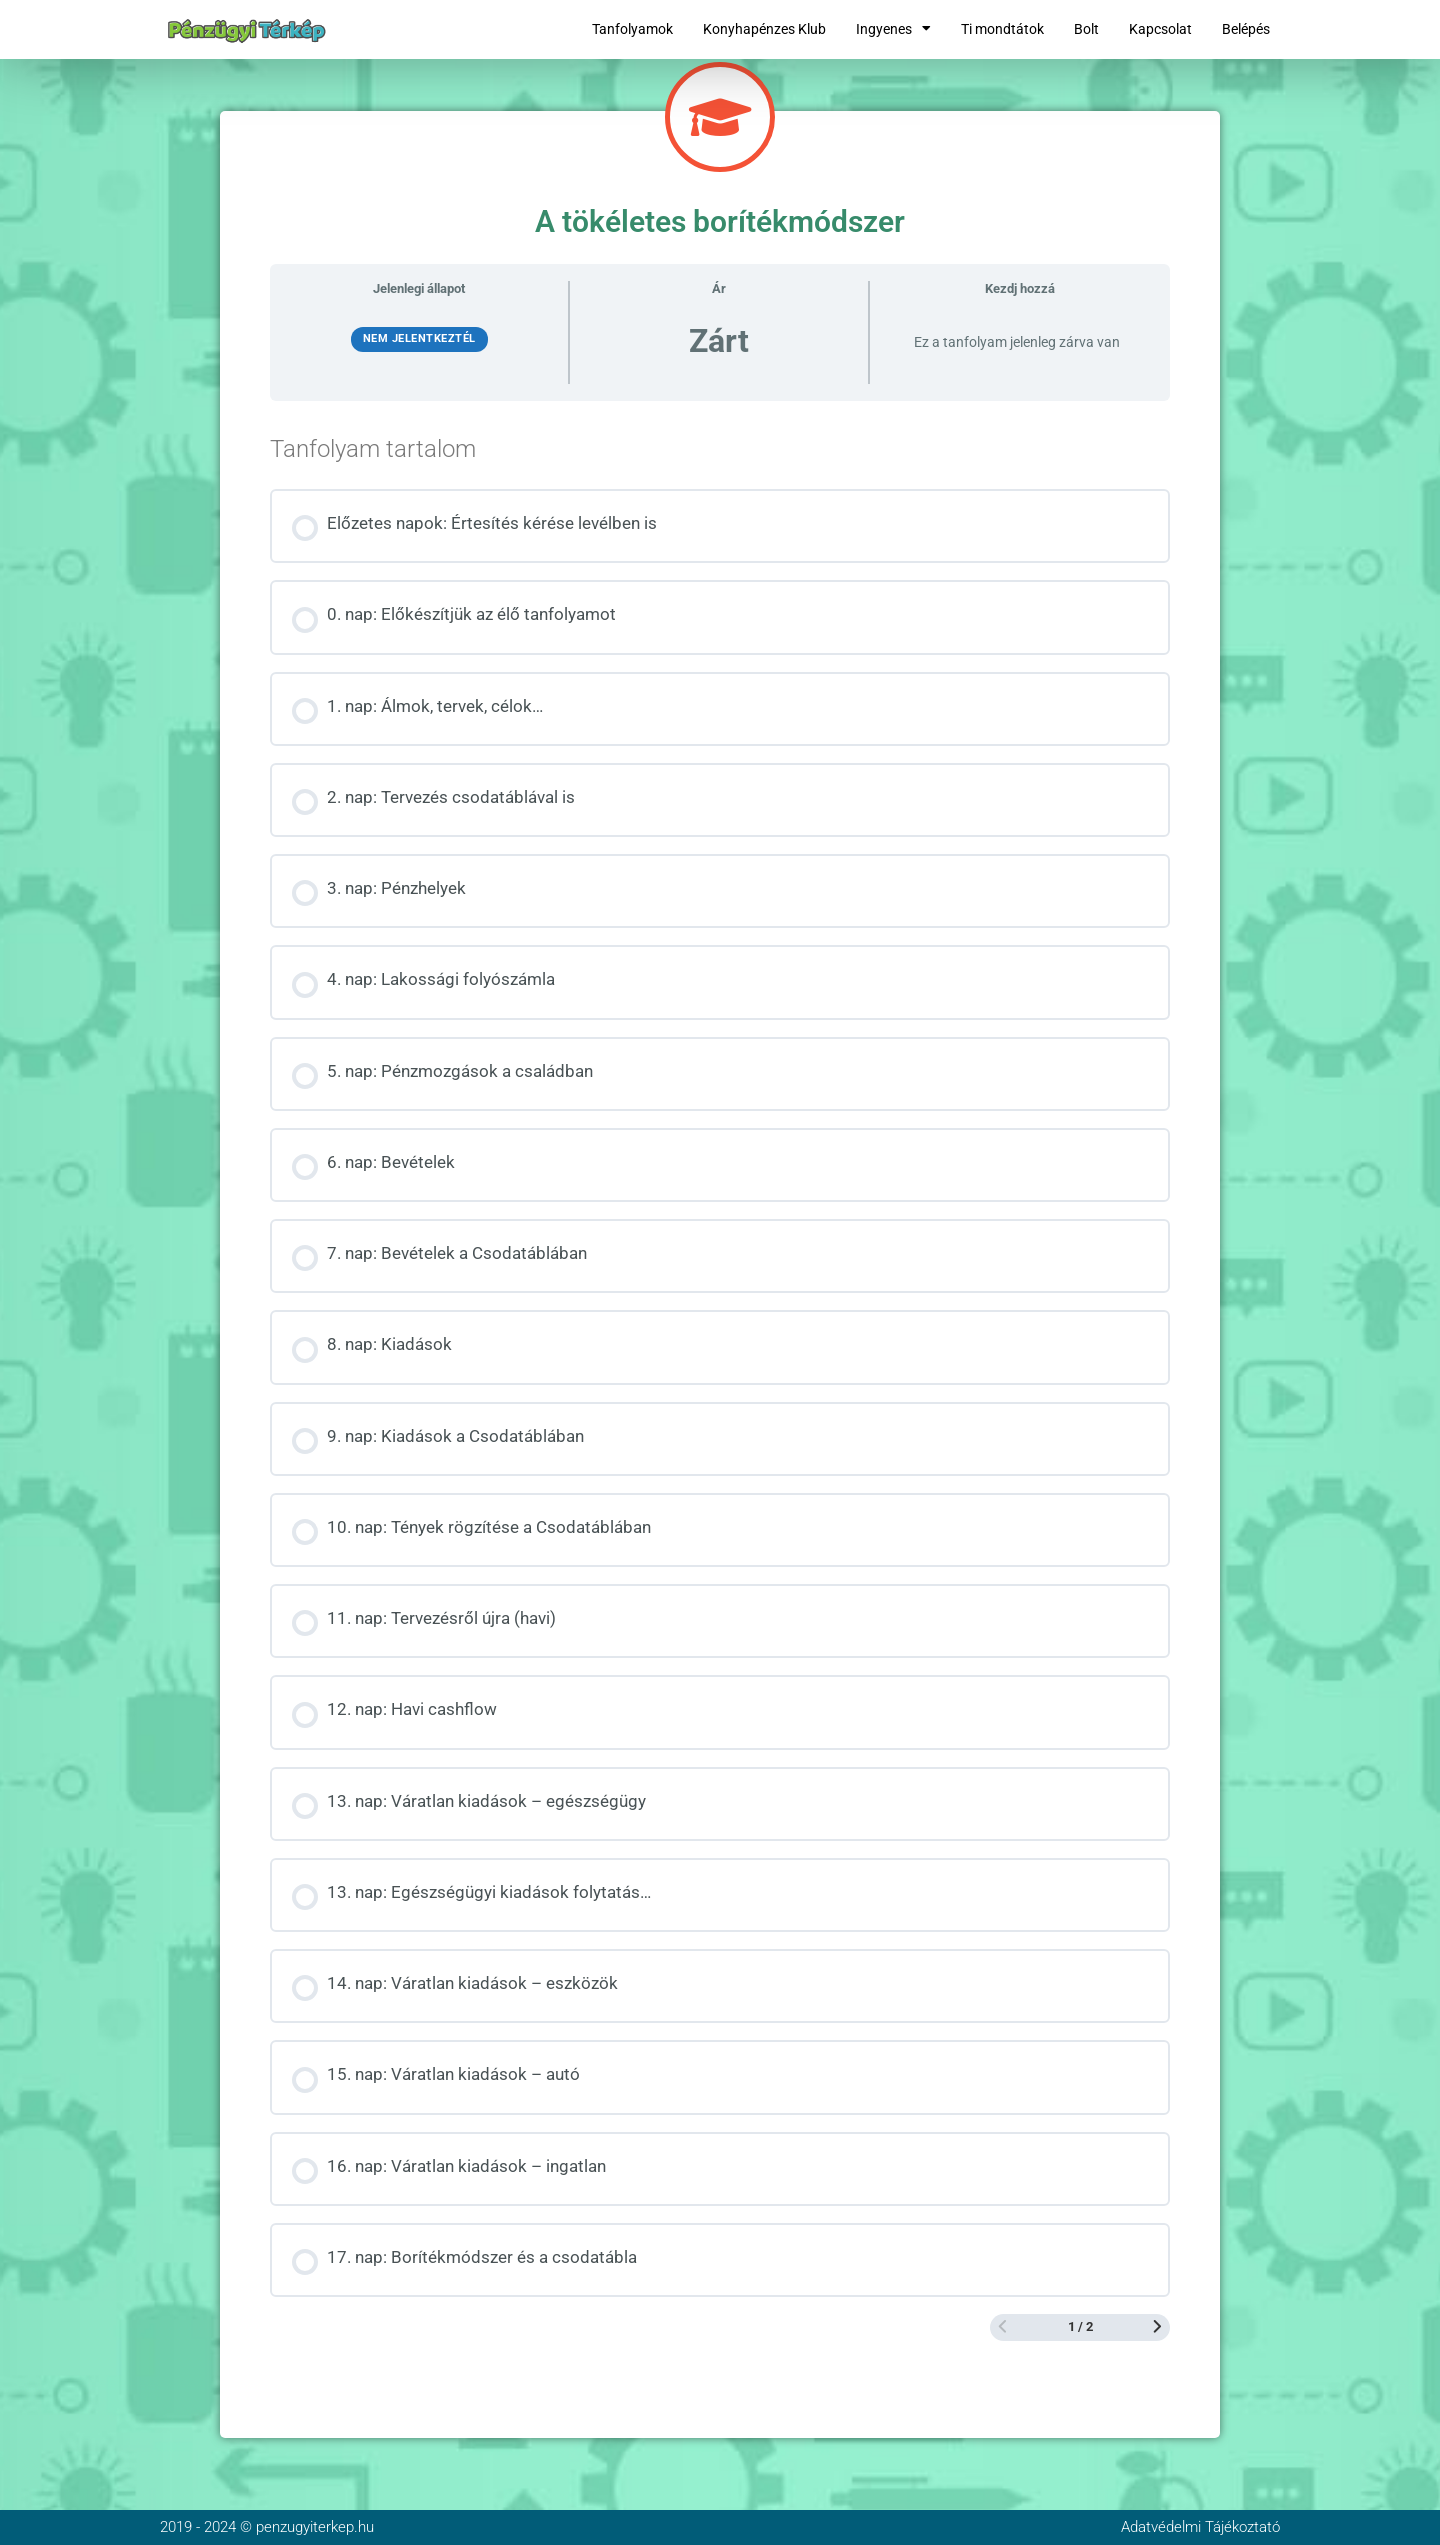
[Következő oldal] (1157, 2328)
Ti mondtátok (1002, 29)
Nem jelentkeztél (419, 338)
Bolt (1086, 29)
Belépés (1246, 29)
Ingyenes (893, 29)
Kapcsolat (1160, 29)
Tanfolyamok (632, 29)
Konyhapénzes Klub (764, 29)
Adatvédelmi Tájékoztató (1200, 2527)
